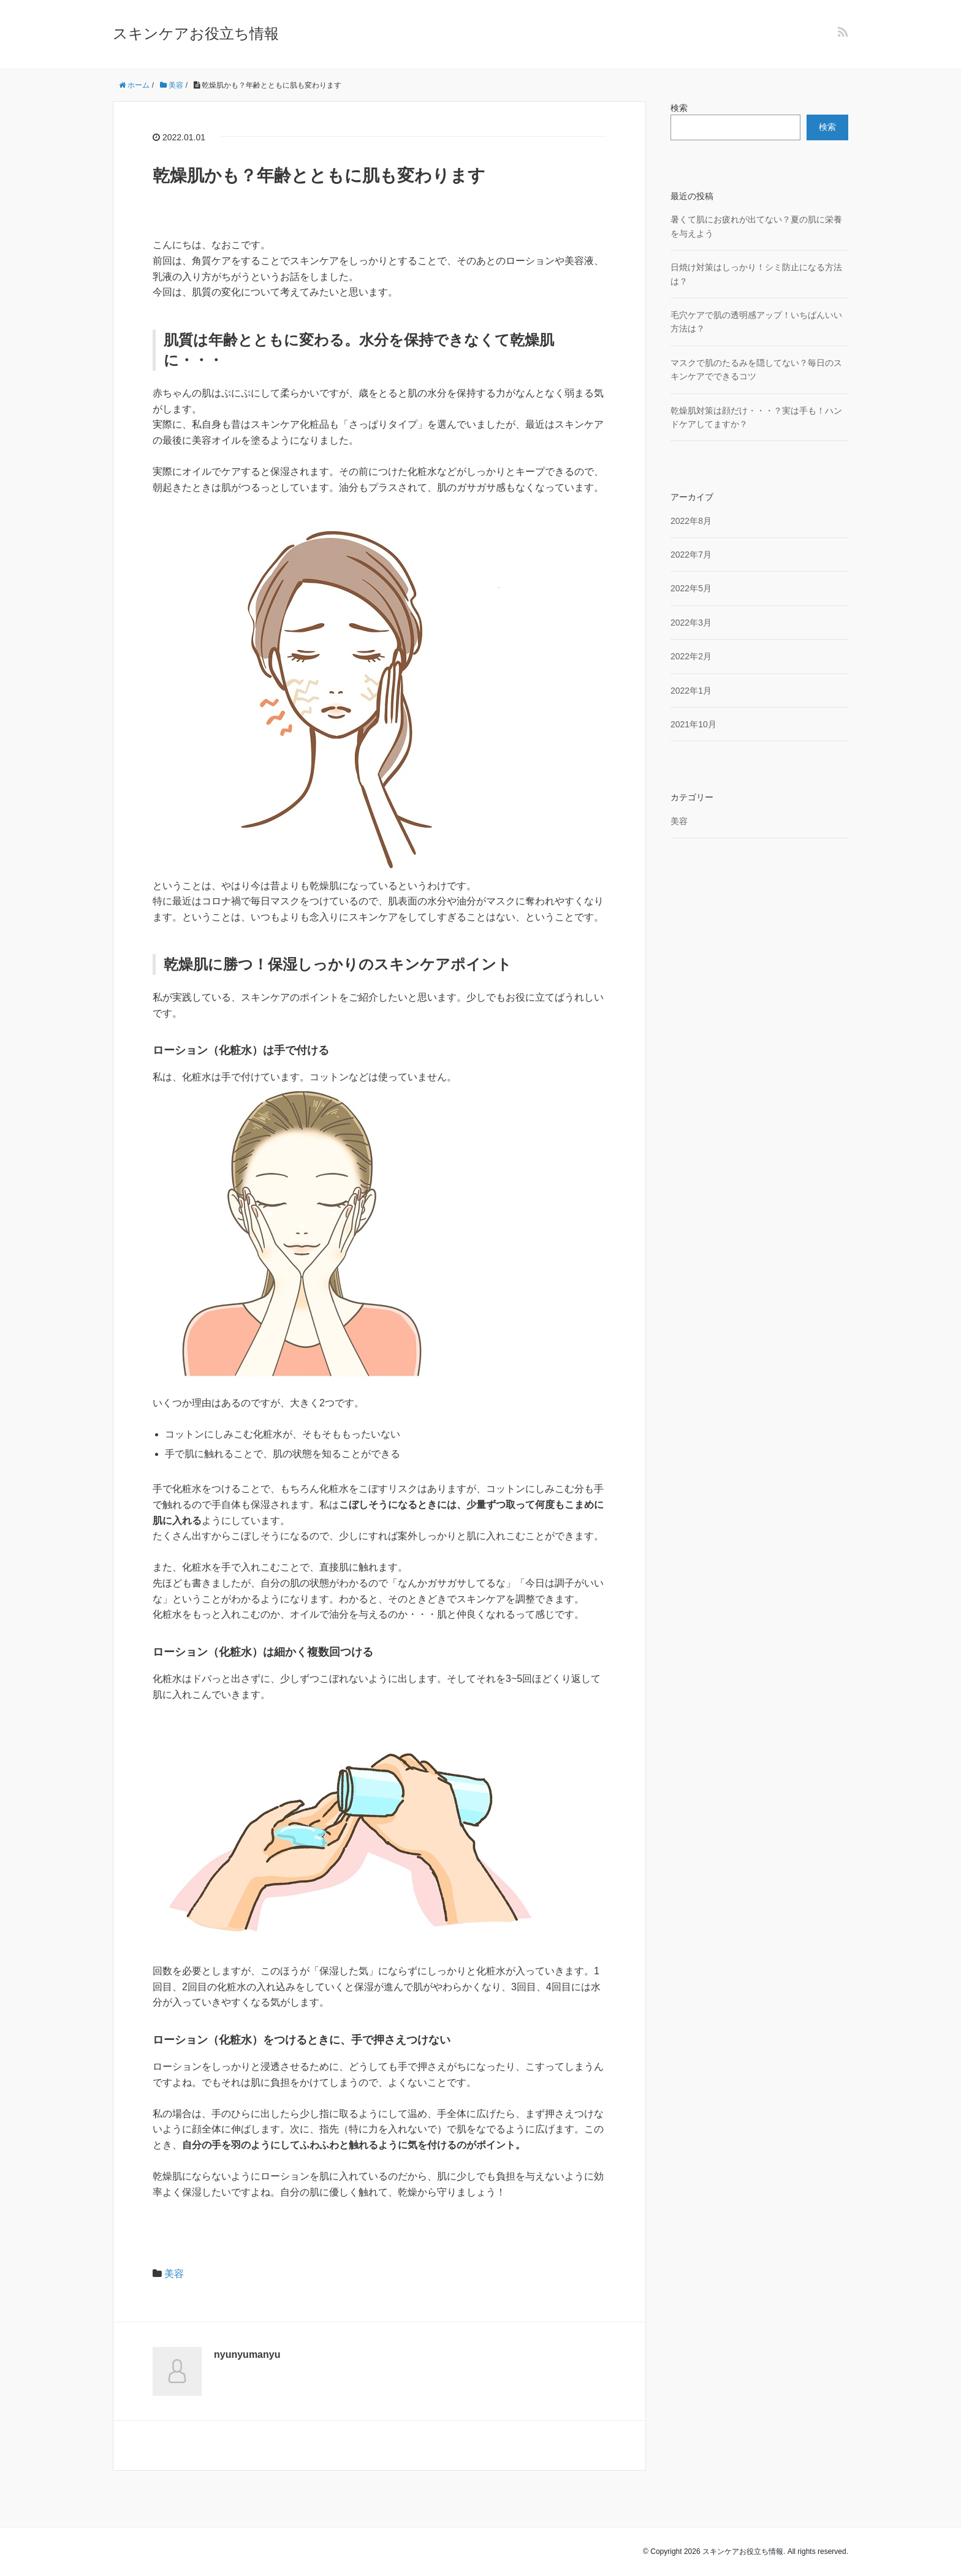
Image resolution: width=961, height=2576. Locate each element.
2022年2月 (691, 656)
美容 (174, 2273)
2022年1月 (691, 690)
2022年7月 (691, 554)
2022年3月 (691, 622)
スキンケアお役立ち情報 (196, 33)
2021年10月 (693, 724)
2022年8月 (691, 521)
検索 (679, 108)
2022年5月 (691, 588)
